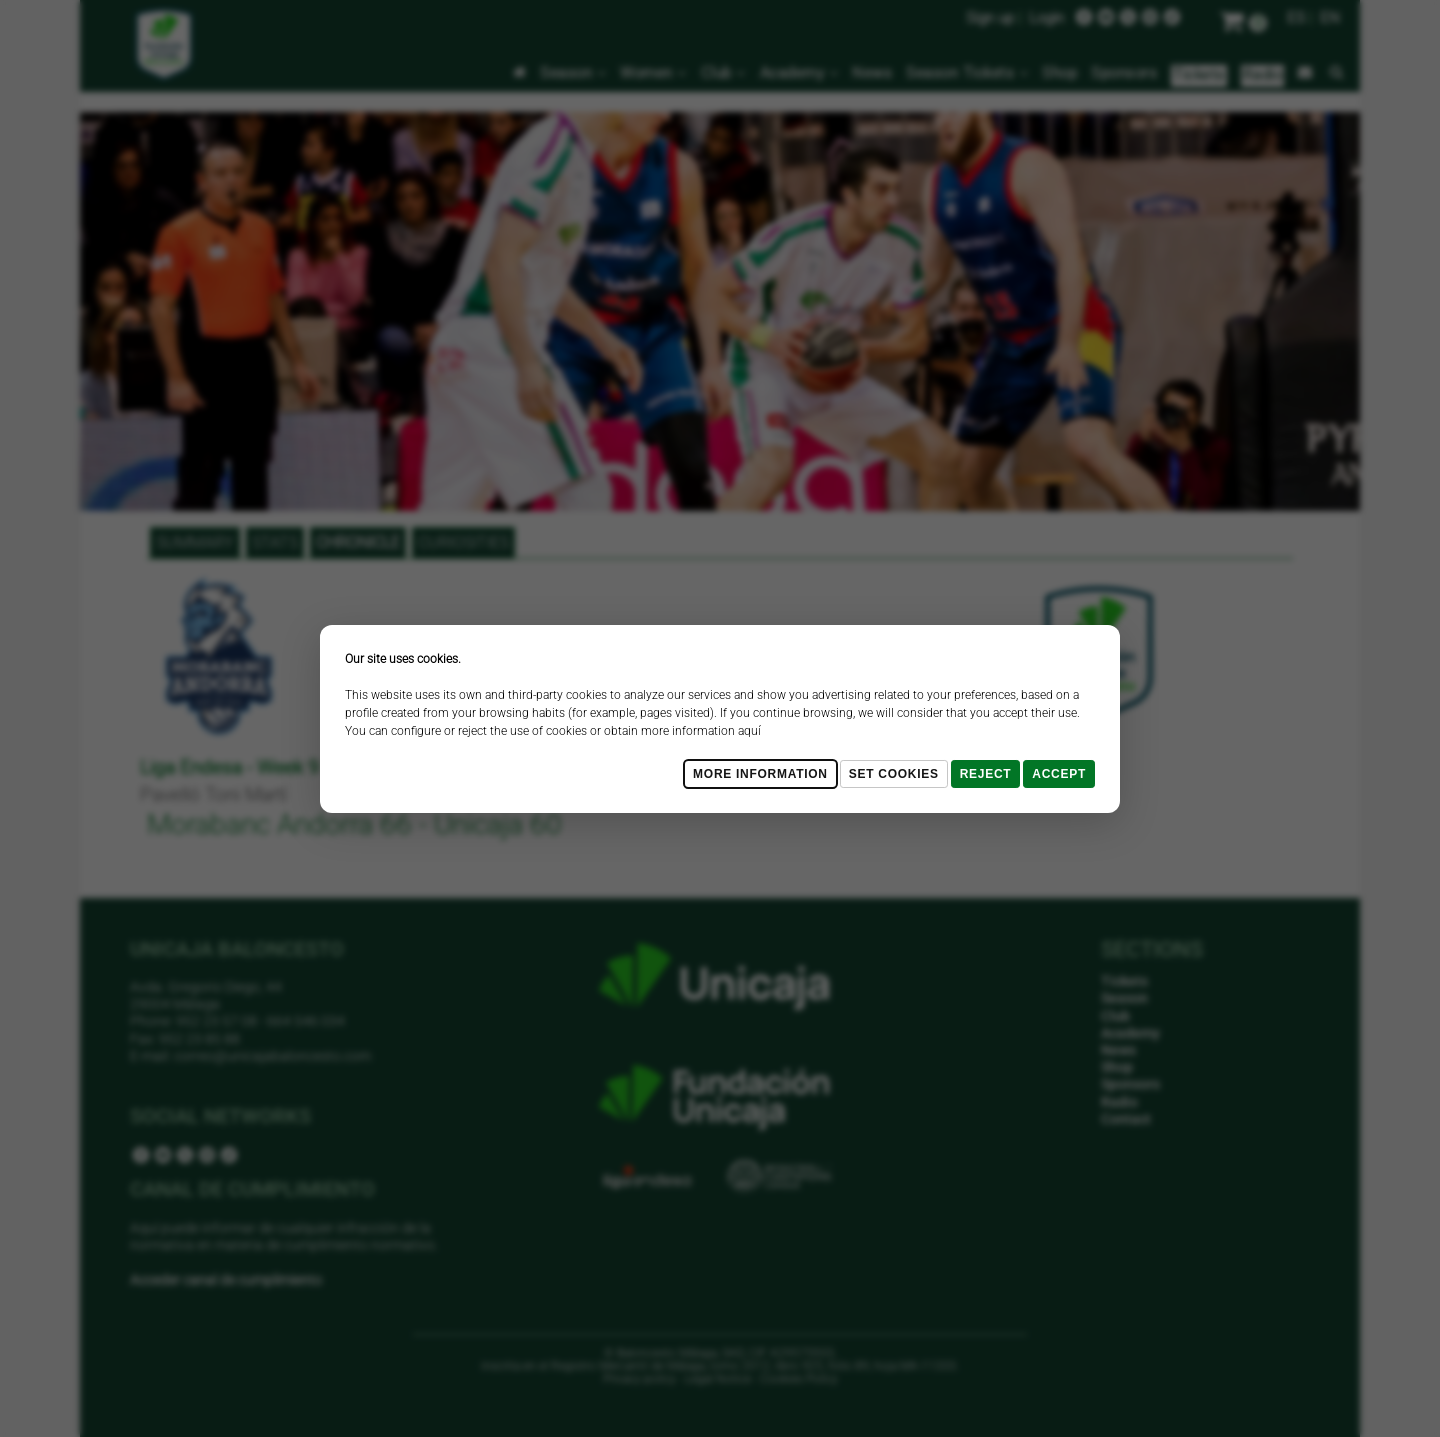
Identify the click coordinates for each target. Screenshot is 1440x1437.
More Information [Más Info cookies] (760, 774)
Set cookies (894, 774)
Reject (986, 774)
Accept (1059, 774)
